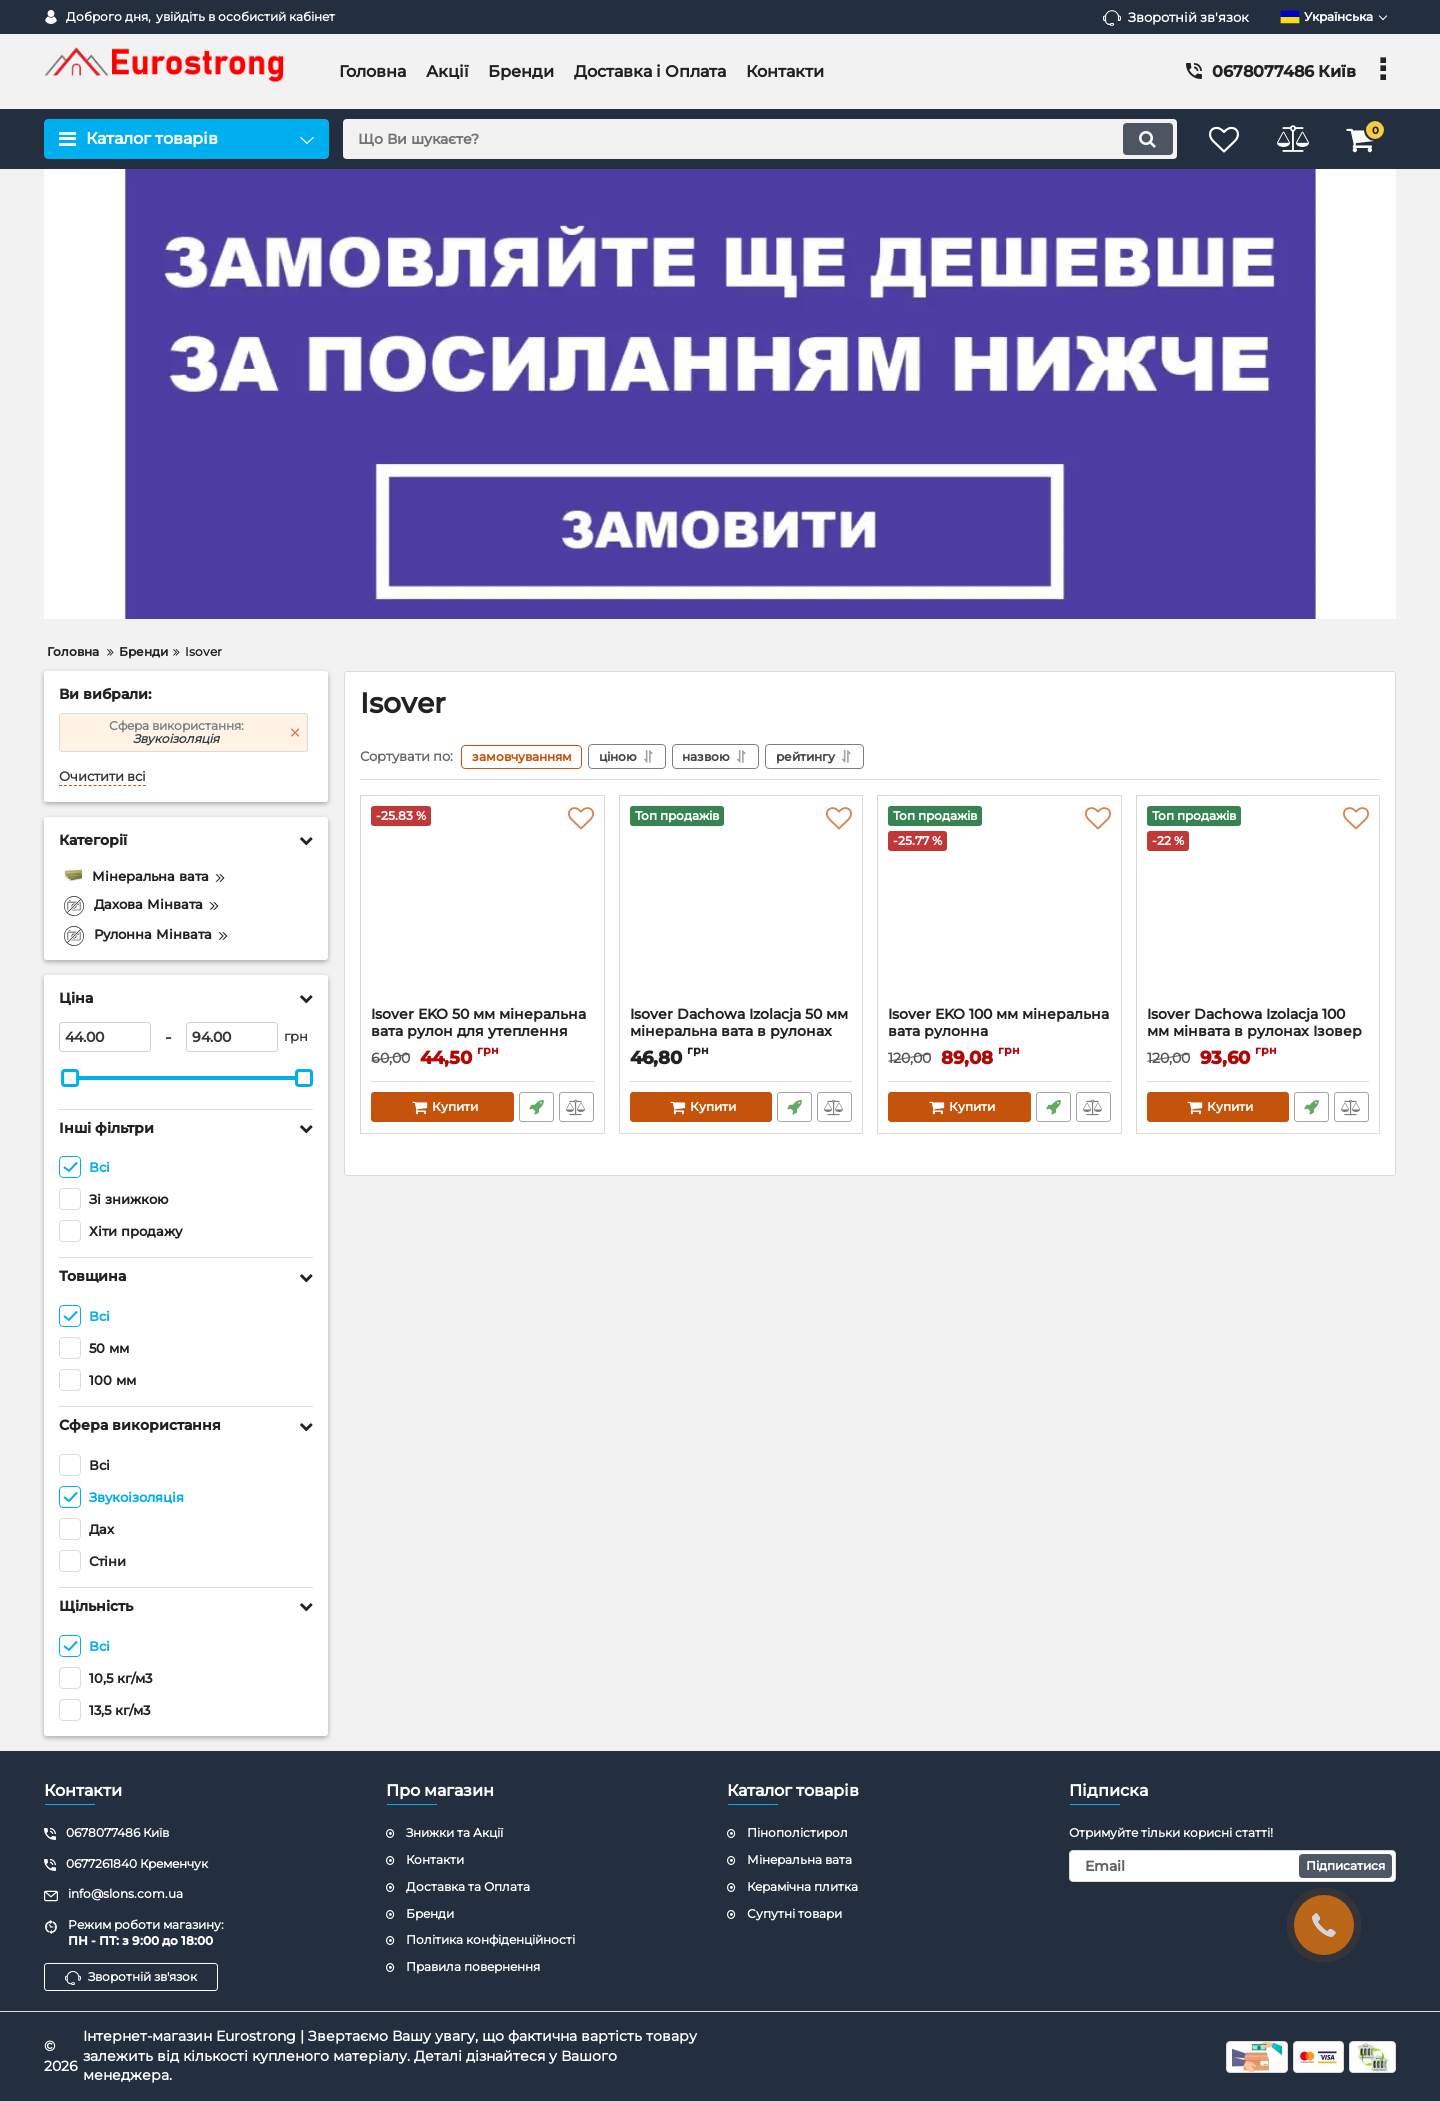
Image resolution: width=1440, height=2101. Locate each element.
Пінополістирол (797, 1832)
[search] (757, 139)
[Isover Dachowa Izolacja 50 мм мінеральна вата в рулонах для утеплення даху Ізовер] (741, 906)
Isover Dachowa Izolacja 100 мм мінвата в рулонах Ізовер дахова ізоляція (1254, 1031)
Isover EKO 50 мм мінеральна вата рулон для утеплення (482, 1032)
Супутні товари (794, 1913)
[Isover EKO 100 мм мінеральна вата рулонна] (999, 906)
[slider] (70, 1078)
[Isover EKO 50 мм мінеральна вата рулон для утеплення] (482, 906)
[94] (232, 1037)
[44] (105, 1037)
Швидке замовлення (536, 1107)
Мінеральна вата (799, 1859)
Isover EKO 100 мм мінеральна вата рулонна (998, 1023)
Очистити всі (102, 776)
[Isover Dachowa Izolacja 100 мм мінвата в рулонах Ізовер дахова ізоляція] (1258, 906)
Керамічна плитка (802, 1886)
